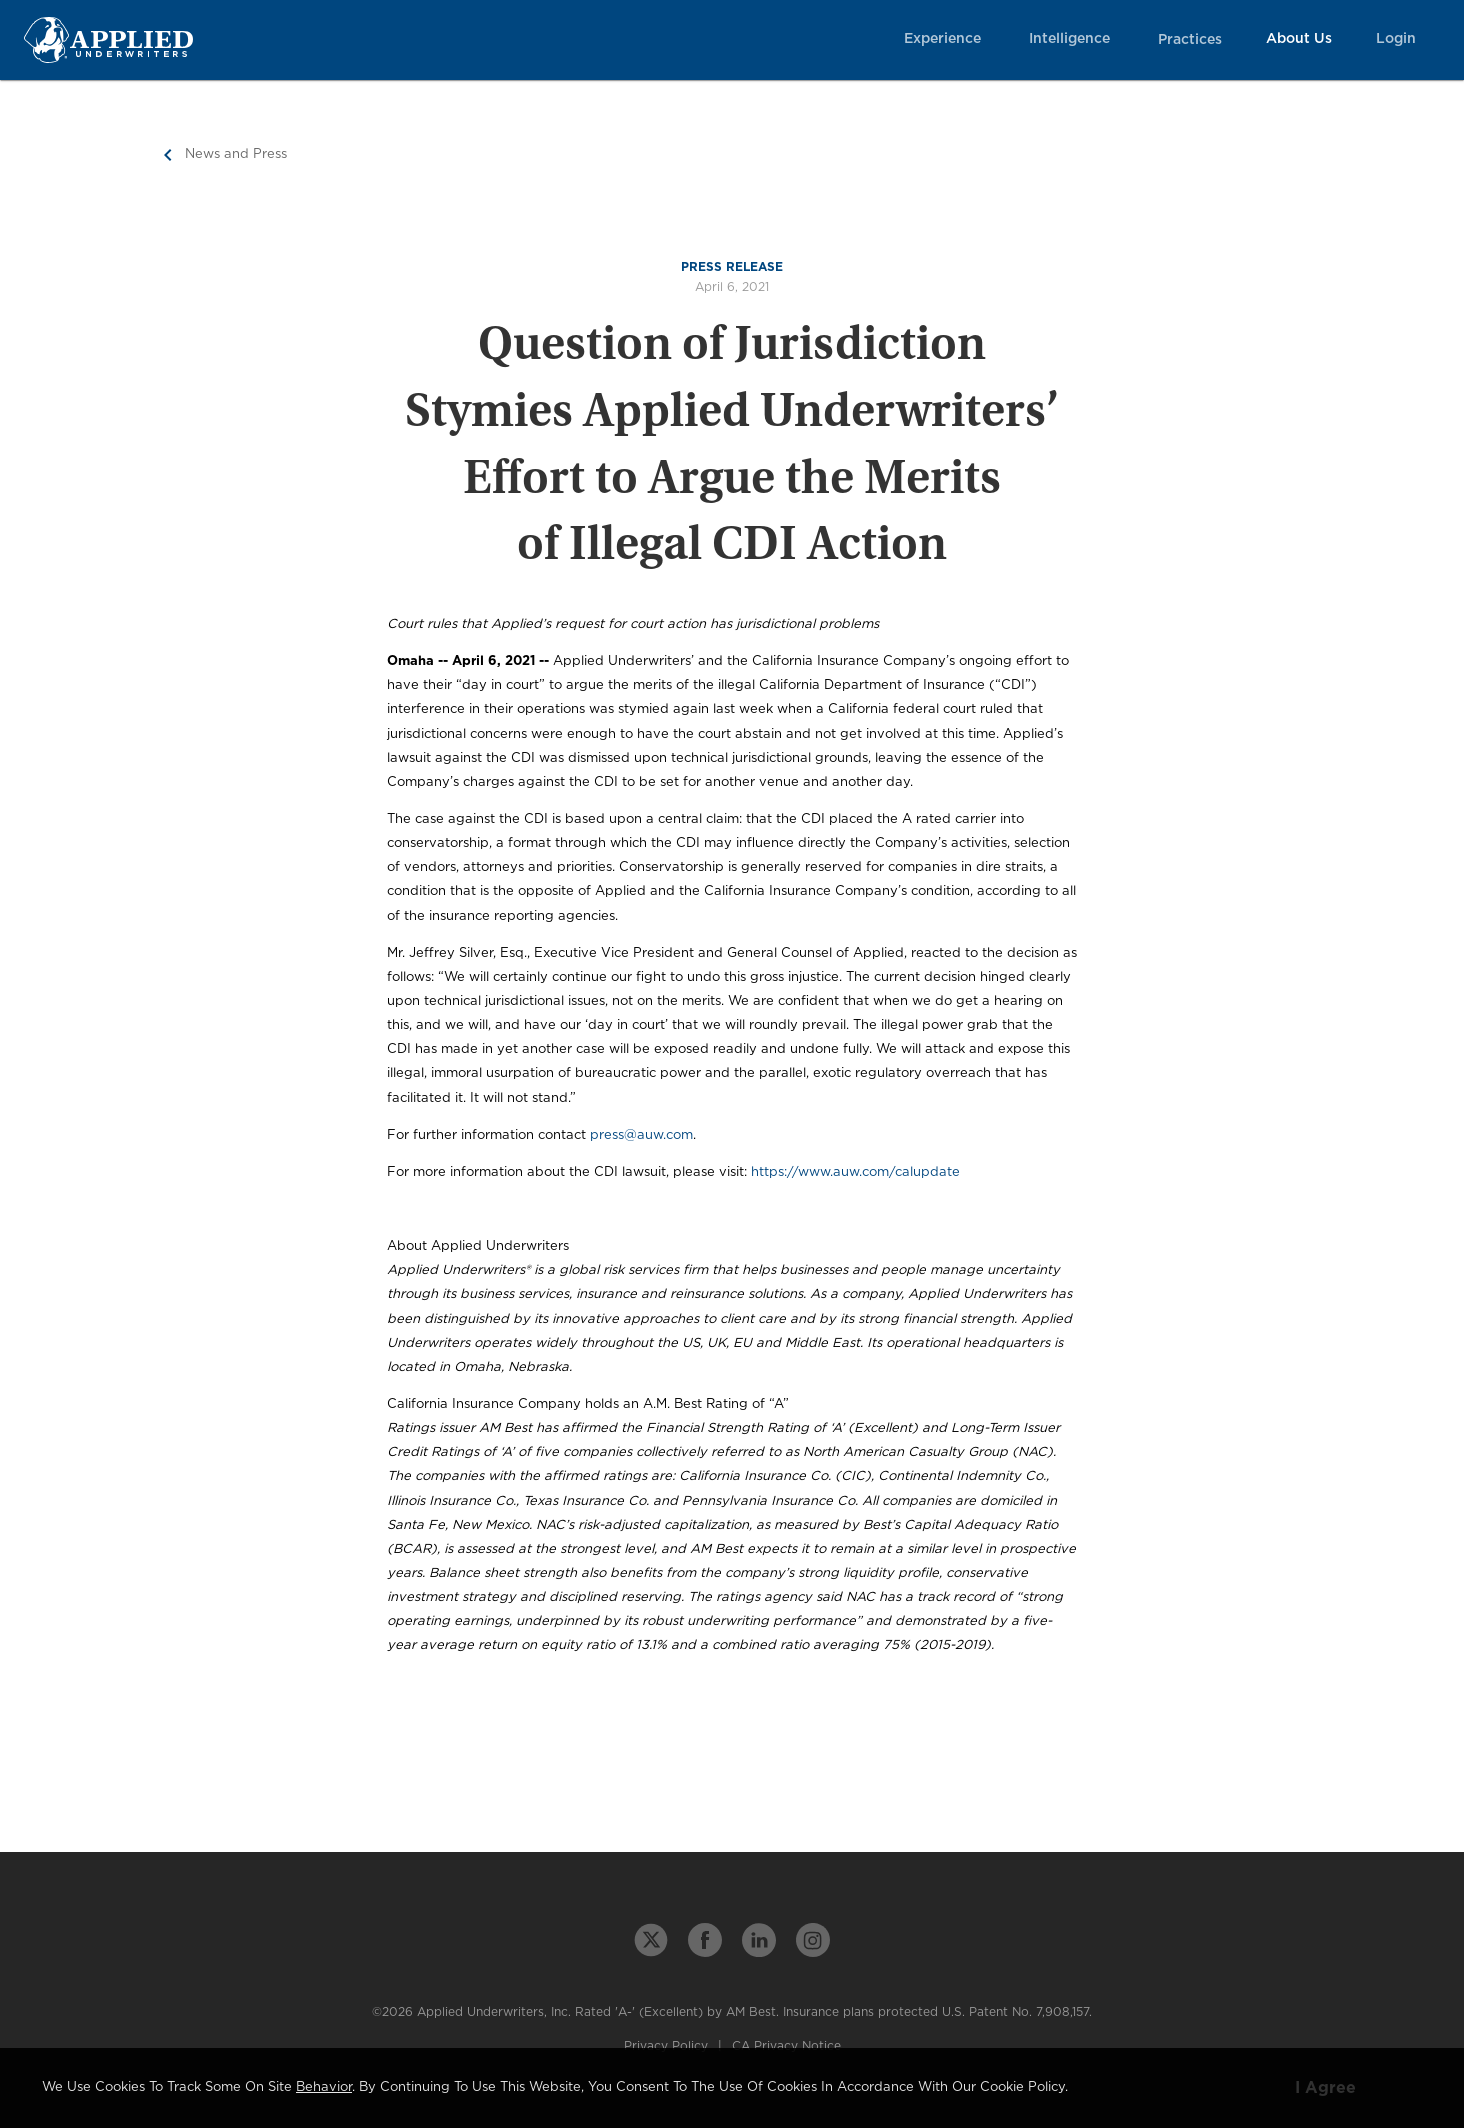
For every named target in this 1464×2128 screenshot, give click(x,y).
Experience (942, 39)
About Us (1299, 39)
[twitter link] (651, 1940)
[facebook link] (705, 1940)
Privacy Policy (666, 2046)
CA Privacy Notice (786, 2046)
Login (1396, 39)
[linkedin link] (759, 1940)
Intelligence (1069, 39)
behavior (324, 2087)
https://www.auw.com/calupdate (855, 1172)
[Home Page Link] (108, 39)
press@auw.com (641, 1135)
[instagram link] (813, 1940)
